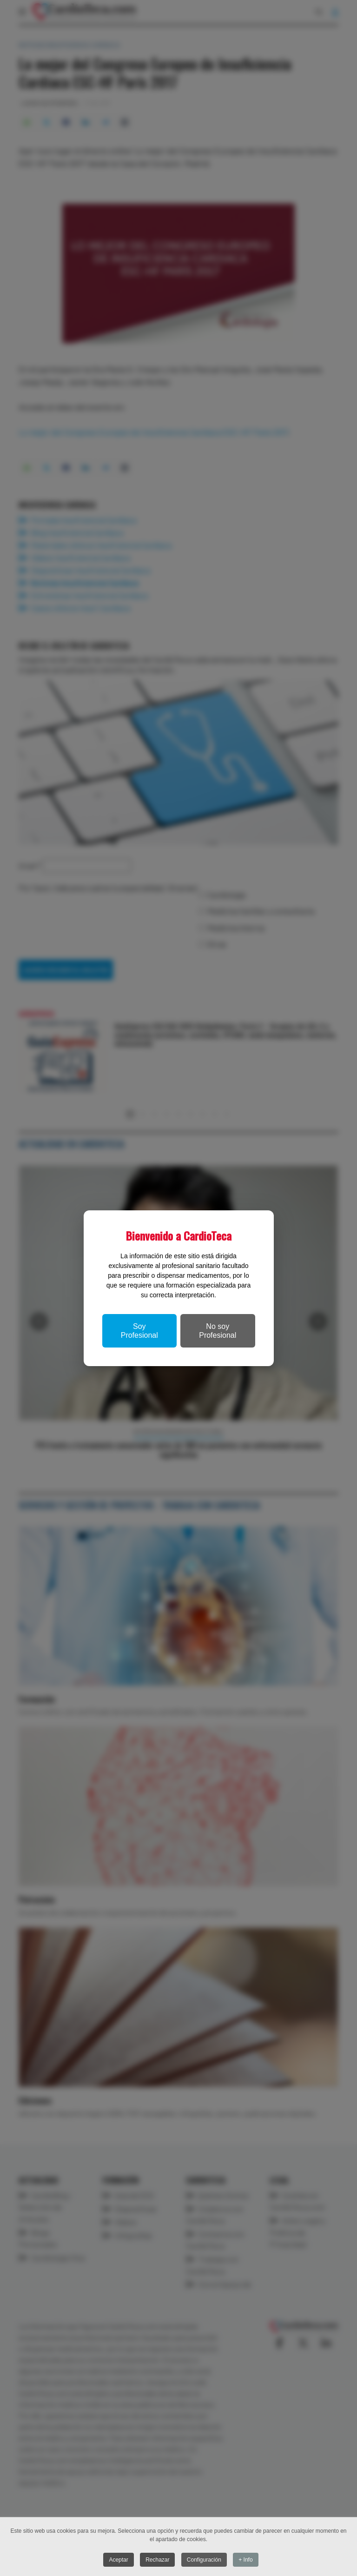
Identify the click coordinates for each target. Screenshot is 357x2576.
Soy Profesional (139, 1330)
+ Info (245, 2559)
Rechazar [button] (157, 2559)
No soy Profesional (217, 1330)
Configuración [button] (204, 2559)
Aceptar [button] (118, 2559)
